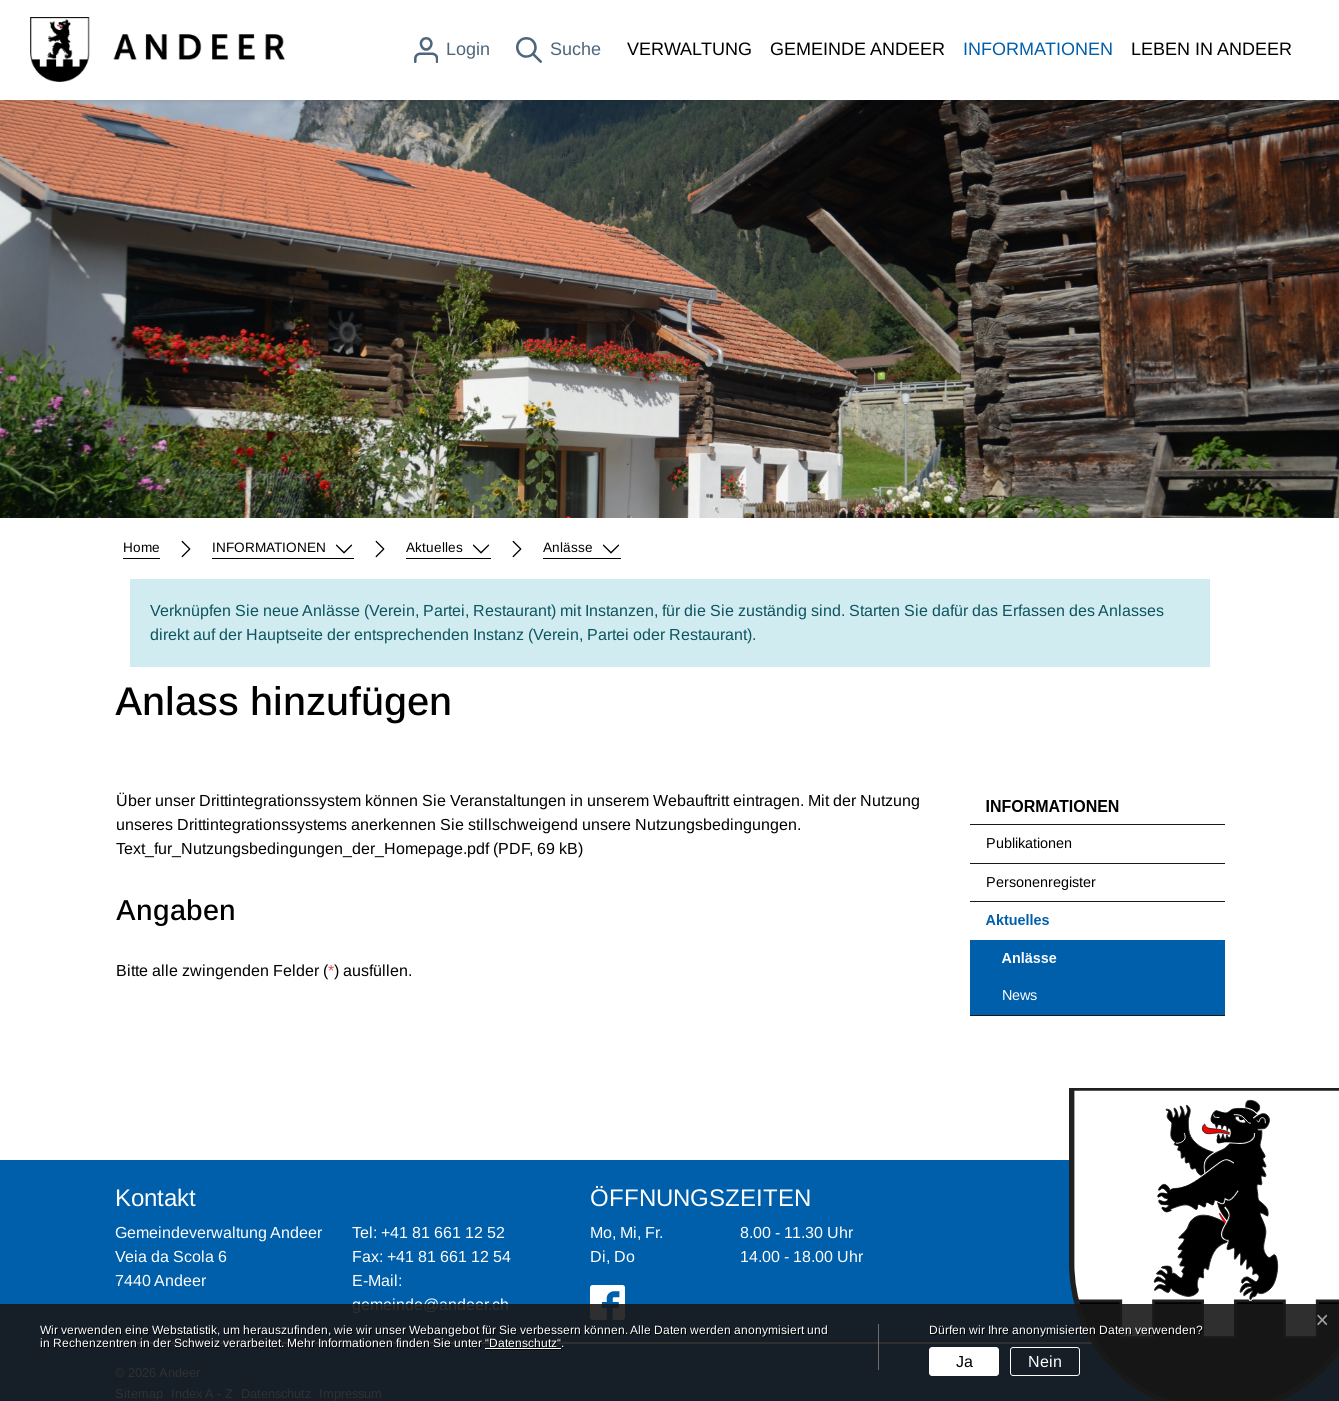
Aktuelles (1018, 920)
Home (141, 547)
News (1019, 995)
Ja (964, 1361)
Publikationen (1029, 843)
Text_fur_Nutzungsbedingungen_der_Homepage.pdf (302, 848)
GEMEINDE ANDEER (857, 49)
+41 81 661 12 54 (449, 1256)
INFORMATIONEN (1038, 49)
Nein (1045, 1361)
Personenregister (1041, 882)
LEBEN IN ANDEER (1211, 49)
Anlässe (1053, 964)
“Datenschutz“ (523, 1343)
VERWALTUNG (689, 49)
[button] (283, 548)
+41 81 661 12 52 (443, 1232)
